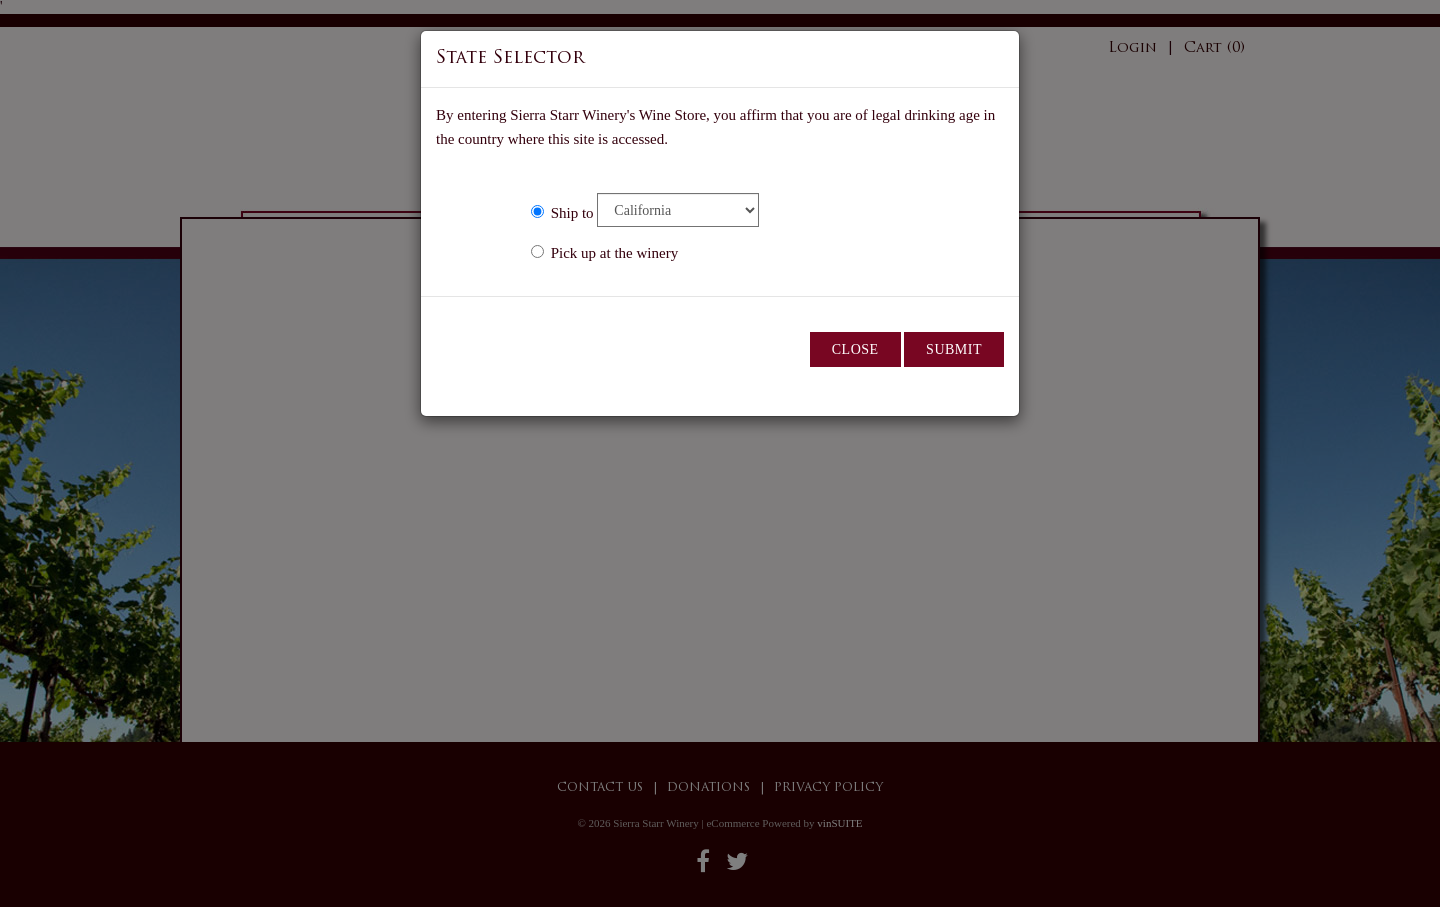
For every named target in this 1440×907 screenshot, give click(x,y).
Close (855, 349)
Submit (954, 349)
